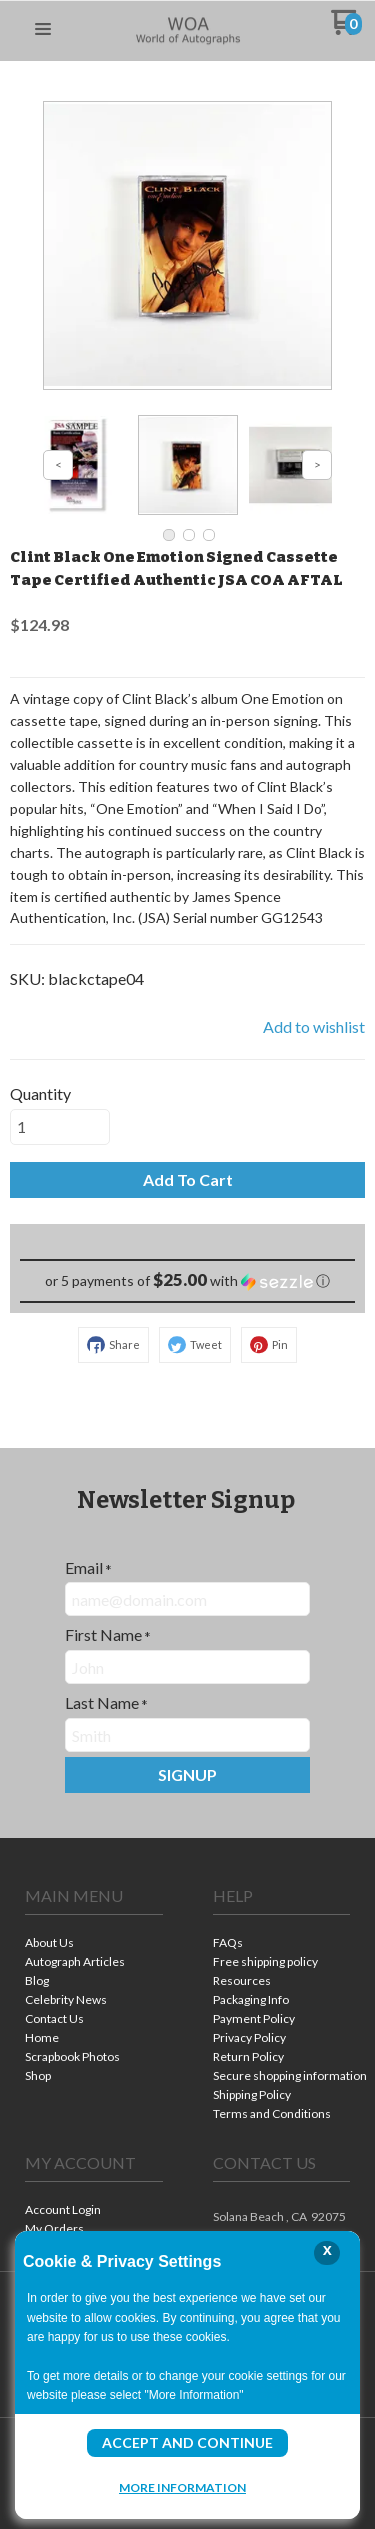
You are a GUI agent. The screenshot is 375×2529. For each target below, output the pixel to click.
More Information (182, 2487)
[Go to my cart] (346, 29)
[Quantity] (60, 1127)
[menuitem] (94, 1944)
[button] (43, 30)
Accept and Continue (187, 2442)
